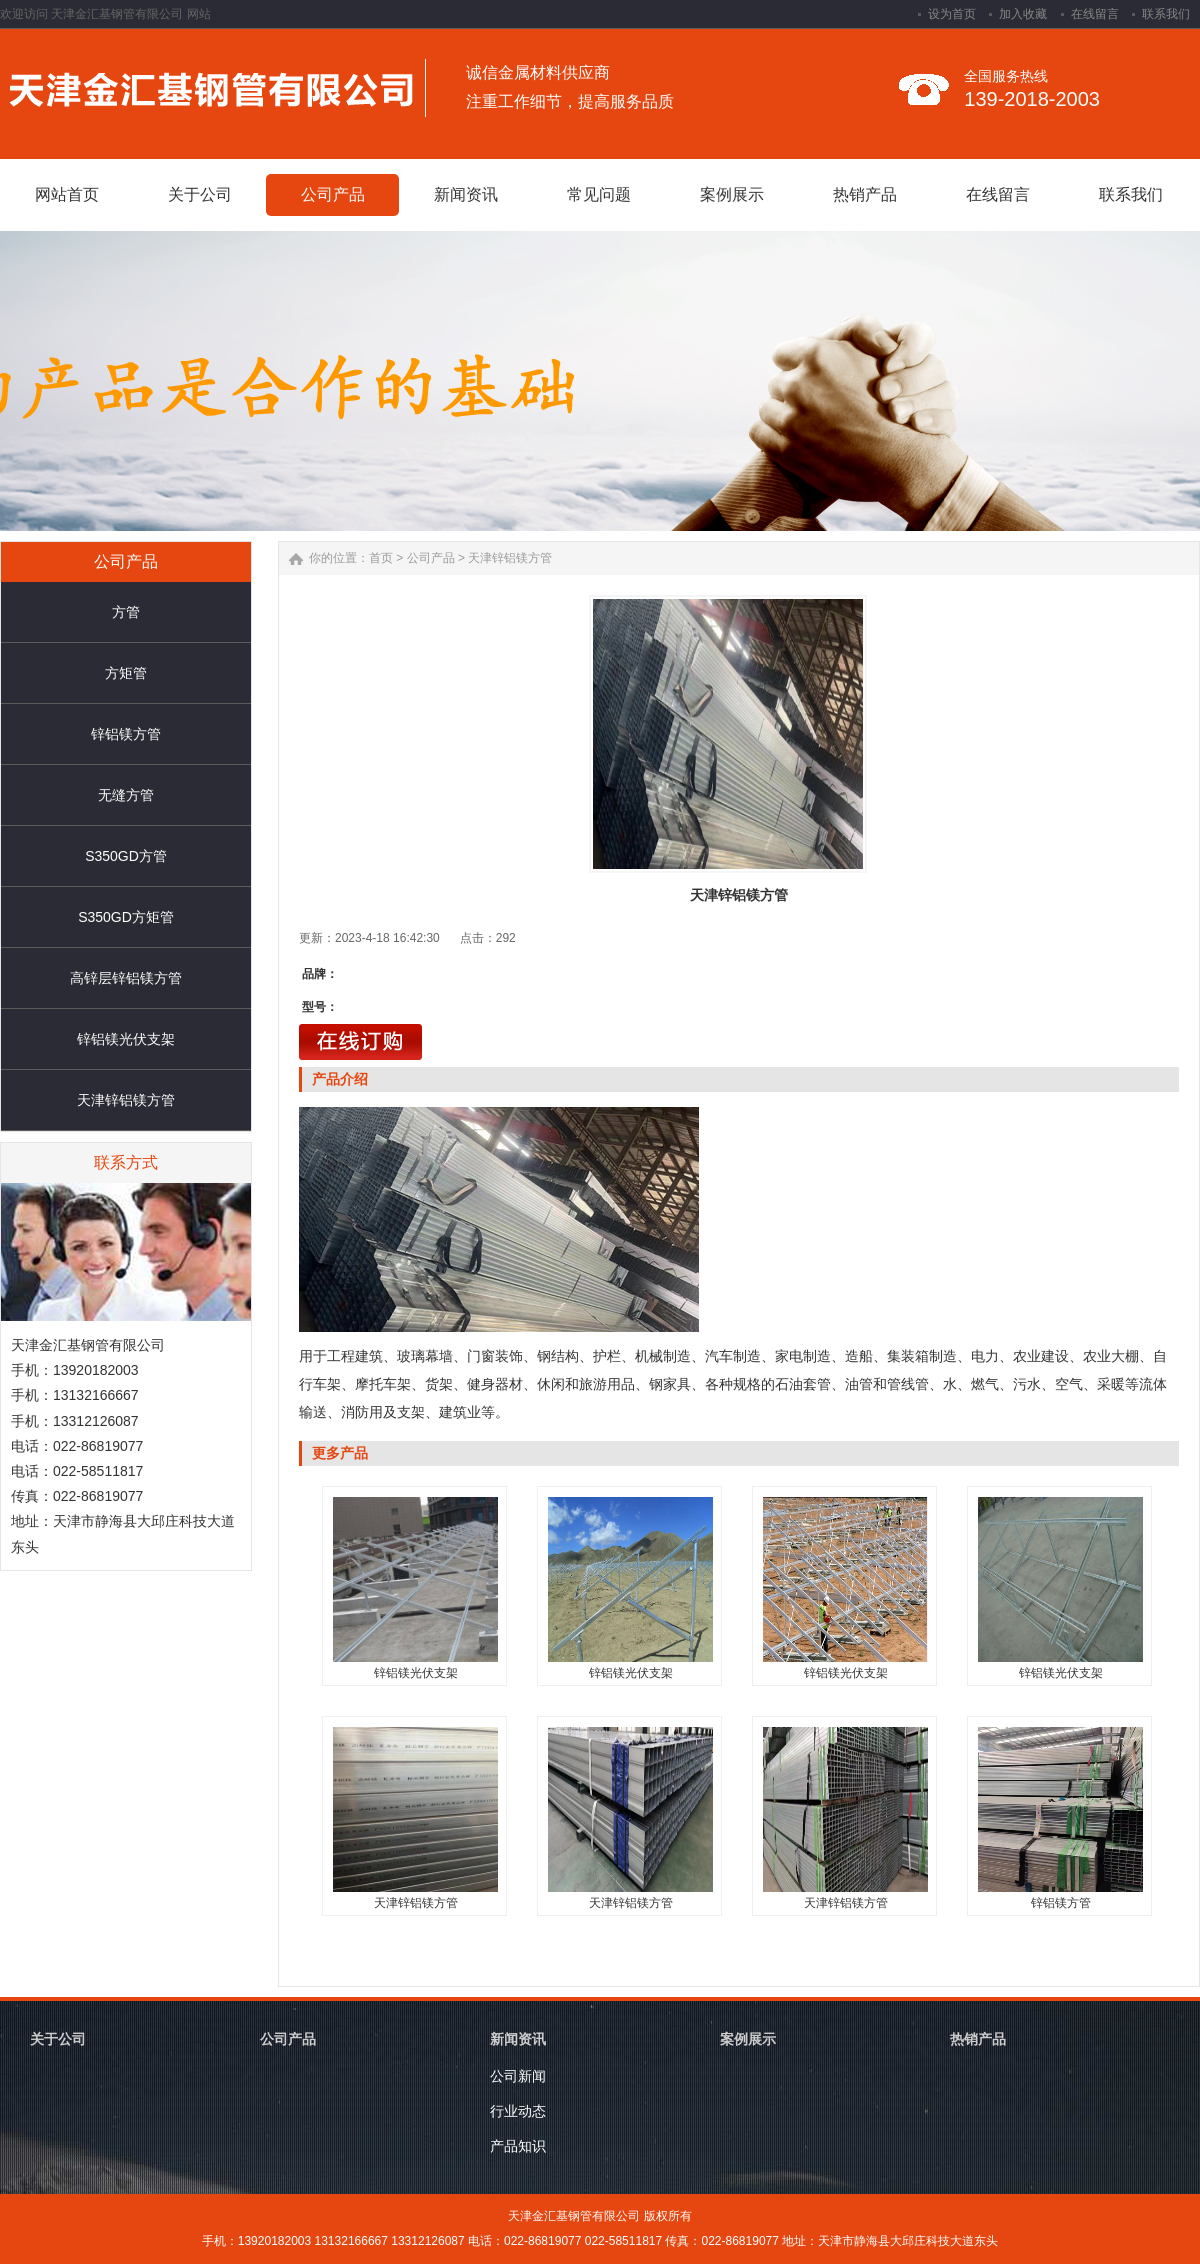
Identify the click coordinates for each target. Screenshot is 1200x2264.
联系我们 (1166, 14)
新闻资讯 (518, 2039)
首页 (381, 558)
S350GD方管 (126, 856)
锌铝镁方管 (126, 734)
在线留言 (1095, 14)
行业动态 (518, 2111)
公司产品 (431, 558)
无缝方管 (126, 795)
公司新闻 (518, 2076)
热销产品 (978, 2039)
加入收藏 (1023, 14)
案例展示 (748, 2039)
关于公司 (58, 2039)
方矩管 (126, 673)
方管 (126, 612)
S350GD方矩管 (126, 917)
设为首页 (952, 14)
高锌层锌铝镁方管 (126, 978)
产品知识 (518, 2146)
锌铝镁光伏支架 (126, 1039)
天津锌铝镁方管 (126, 1100)
